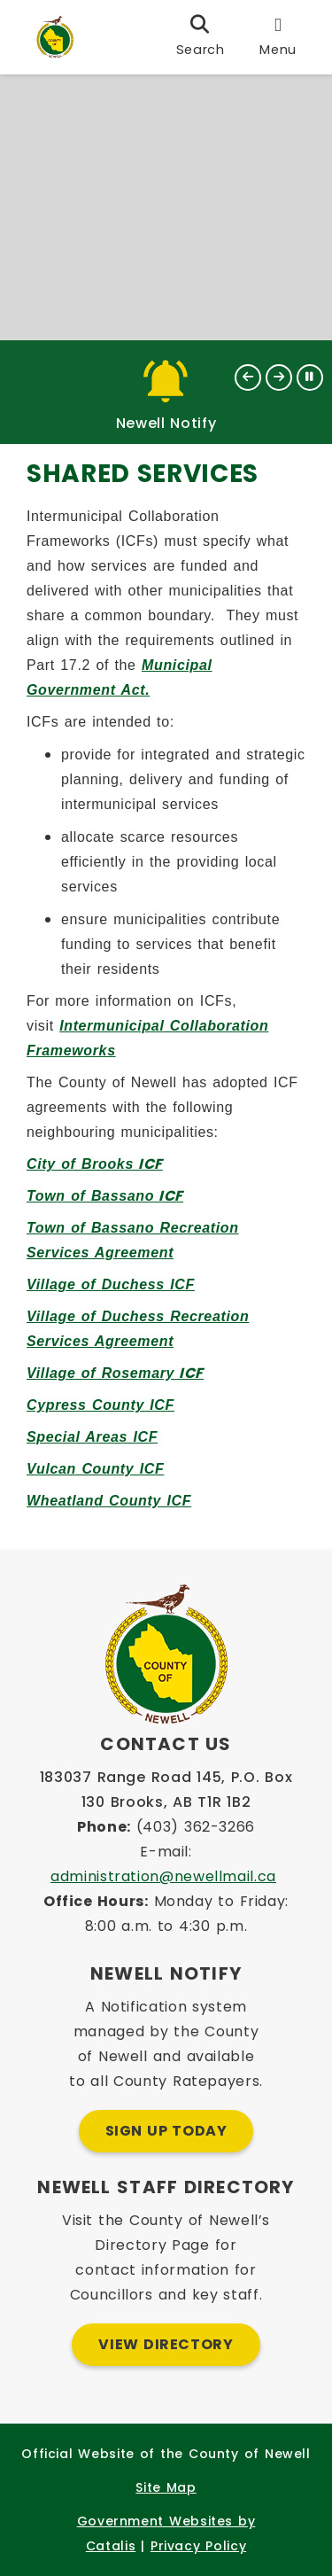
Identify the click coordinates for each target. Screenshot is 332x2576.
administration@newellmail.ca (163, 1876)
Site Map (165, 2487)
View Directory (165, 2344)
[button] (248, 377)
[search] (200, 37)
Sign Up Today (166, 2131)
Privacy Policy (198, 2546)
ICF (95, 1164)
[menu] (278, 37)
